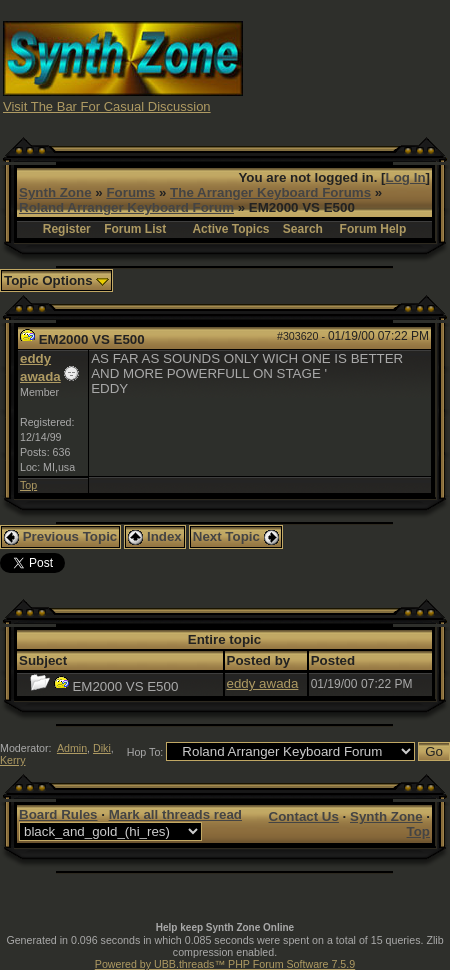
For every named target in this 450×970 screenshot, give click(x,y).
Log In (406, 177)
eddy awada (263, 683)
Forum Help (373, 229)
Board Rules (58, 814)
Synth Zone (55, 192)
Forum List (135, 229)
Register (67, 229)
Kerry (12, 760)
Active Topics (230, 229)
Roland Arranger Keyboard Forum (126, 207)
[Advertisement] (347, 65)
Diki (102, 748)
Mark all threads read (175, 814)
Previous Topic (60, 536)
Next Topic (236, 536)
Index (155, 536)
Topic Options (56, 280)
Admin (72, 748)
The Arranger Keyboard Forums (270, 192)
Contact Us (304, 816)
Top (28, 485)
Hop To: (145, 752)
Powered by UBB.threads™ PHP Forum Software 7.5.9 (225, 964)
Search (303, 229)
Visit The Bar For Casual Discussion (107, 106)
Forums (130, 192)
